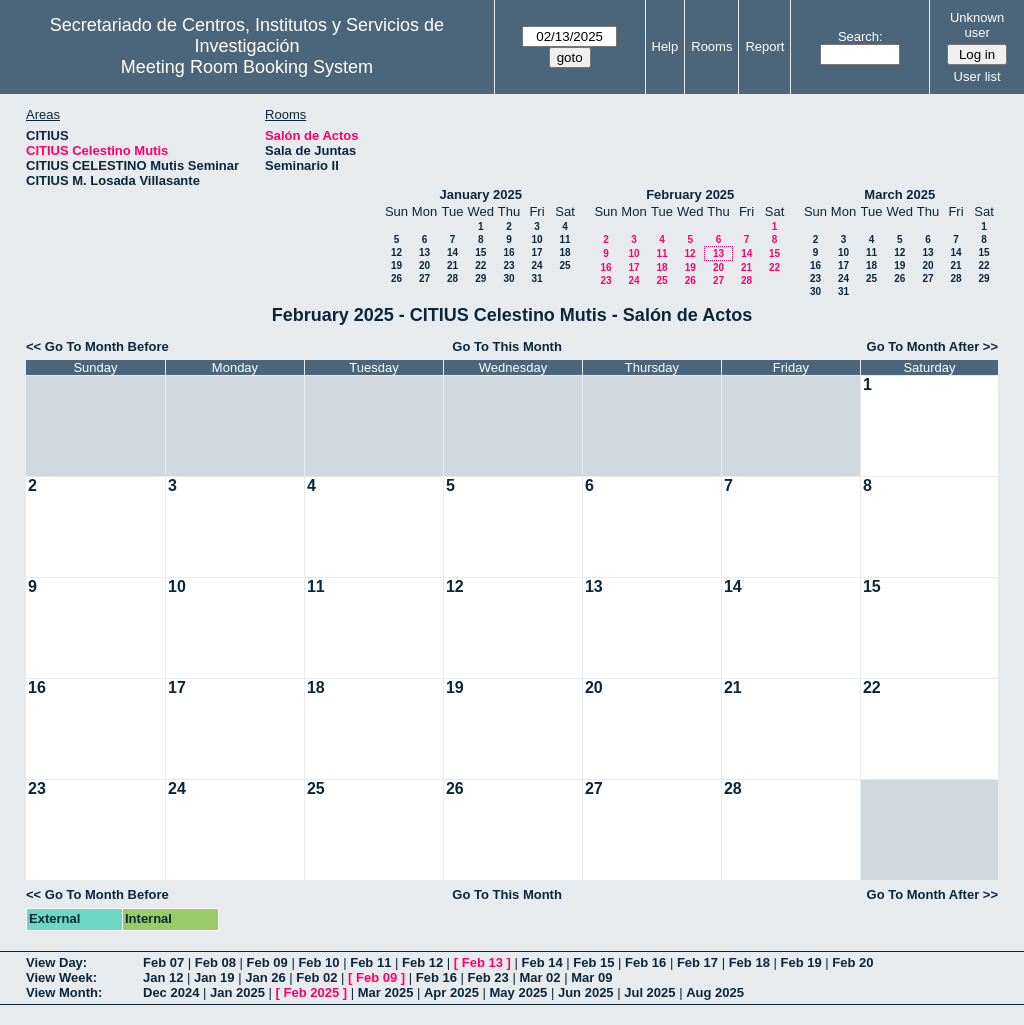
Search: (860, 36)
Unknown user (977, 25)
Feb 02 (316, 977)
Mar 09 (591, 977)
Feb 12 (422, 962)
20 (424, 265)
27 (424, 278)
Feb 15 (593, 962)
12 (396, 252)
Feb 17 (697, 962)
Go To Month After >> (932, 346)
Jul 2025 (649, 992)
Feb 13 (482, 962)
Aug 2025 (715, 992)
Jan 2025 (237, 992)
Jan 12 (163, 977)
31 (536, 278)
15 (480, 252)
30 (508, 278)
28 (452, 278)
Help (665, 46)
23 (508, 265)
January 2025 (481, 194)
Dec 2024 (171, 992)
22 (480, 265)
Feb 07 (163, 962)
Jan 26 (265, 977)
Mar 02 (539, 977)
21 (452, 265)
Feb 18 (749, 962)
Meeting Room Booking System (247, 67)
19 (396, 265)
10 (536, 239)
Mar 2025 (386, 992)
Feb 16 (645, 962)
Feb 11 (370, 962)
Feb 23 (488, 977)
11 (564, 239)
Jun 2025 (586, 992)
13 (424, 252)
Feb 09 (267, 962)
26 (396, 278)
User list (977, 76)
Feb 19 (800, 962)
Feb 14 (541, 962)
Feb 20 (852, 962)
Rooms (711, 46)
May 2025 (519, 992)
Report (764, 46)
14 (452, 252)
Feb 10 (318, 962)
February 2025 (690, 194)
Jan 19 (214, 977)
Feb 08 (215, 962)
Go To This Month (507, 346)
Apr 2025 (451, 992)
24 (536, 265)
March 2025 (899, 194)
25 (564, 265)
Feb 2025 (312, 992)
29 (480, 278)
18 (564, 252)
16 (508, 252)
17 (536, 252)
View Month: (64, 992)
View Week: (61, 977)
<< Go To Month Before (97, 346)
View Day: (56, 962)
